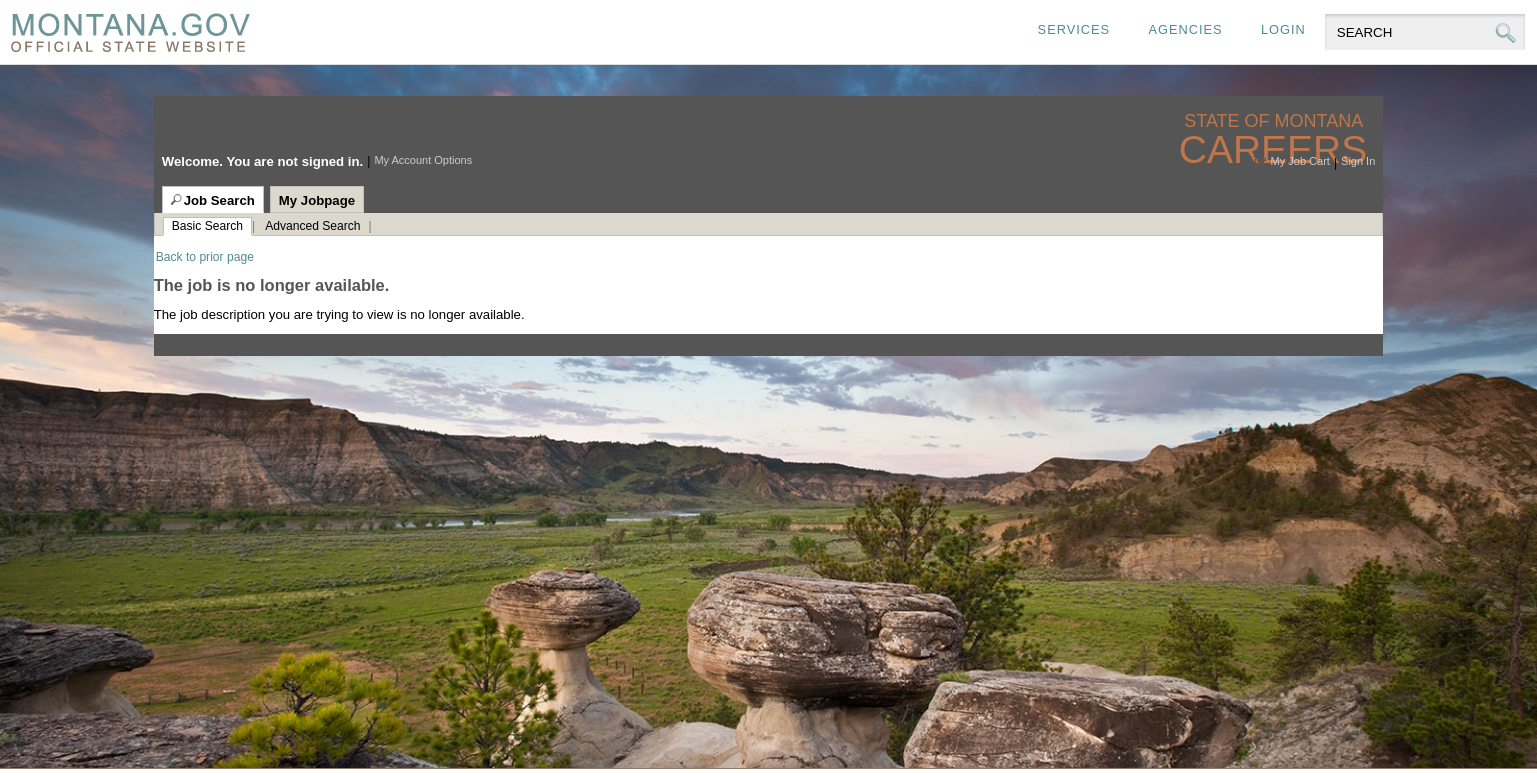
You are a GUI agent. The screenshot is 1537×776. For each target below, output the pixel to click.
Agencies (1185, 29)
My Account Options (423, 160)
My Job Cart (1300, 161)
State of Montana (1275, 121)
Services (1074, 29)
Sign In (1358, 161)
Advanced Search (312, 226)
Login (1283, 29)
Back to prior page (205, 257)
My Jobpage (317, 200)
